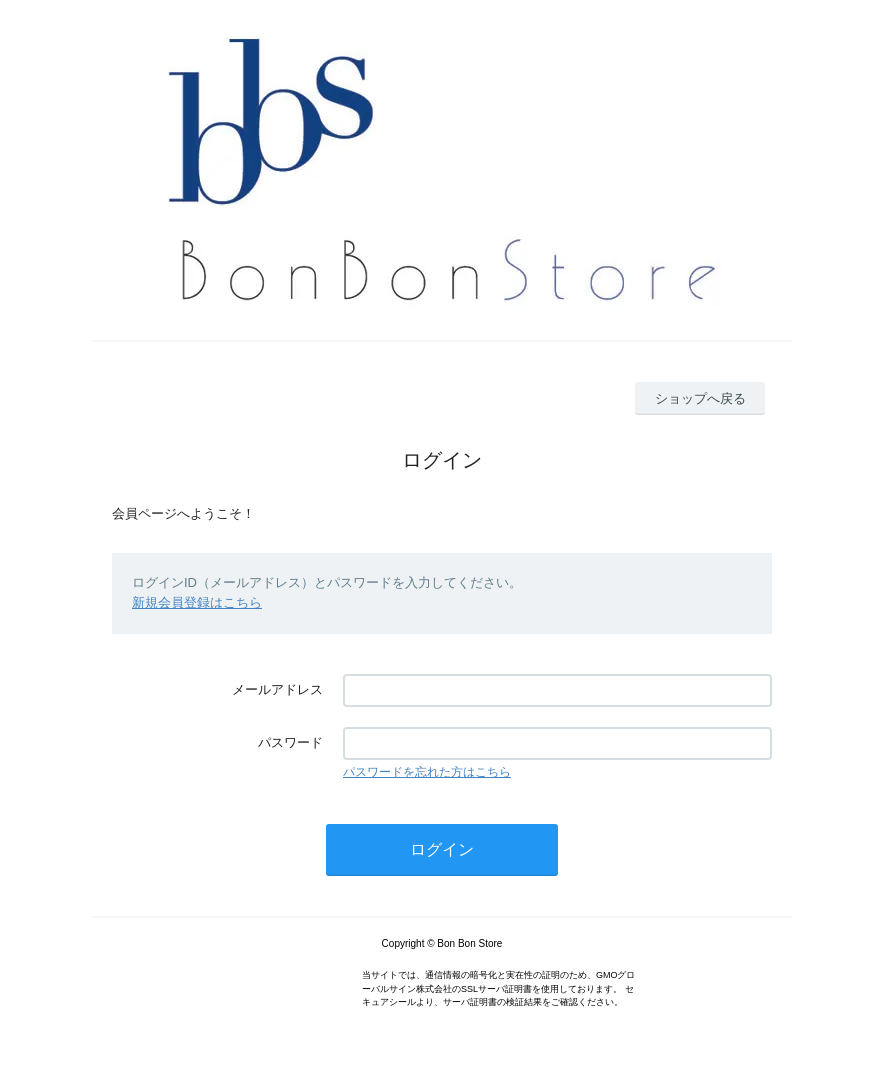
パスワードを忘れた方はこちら (427, 772)
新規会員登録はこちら (197, 602)
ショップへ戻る (700, 398)
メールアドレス (277, 689)
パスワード (290, 742)
